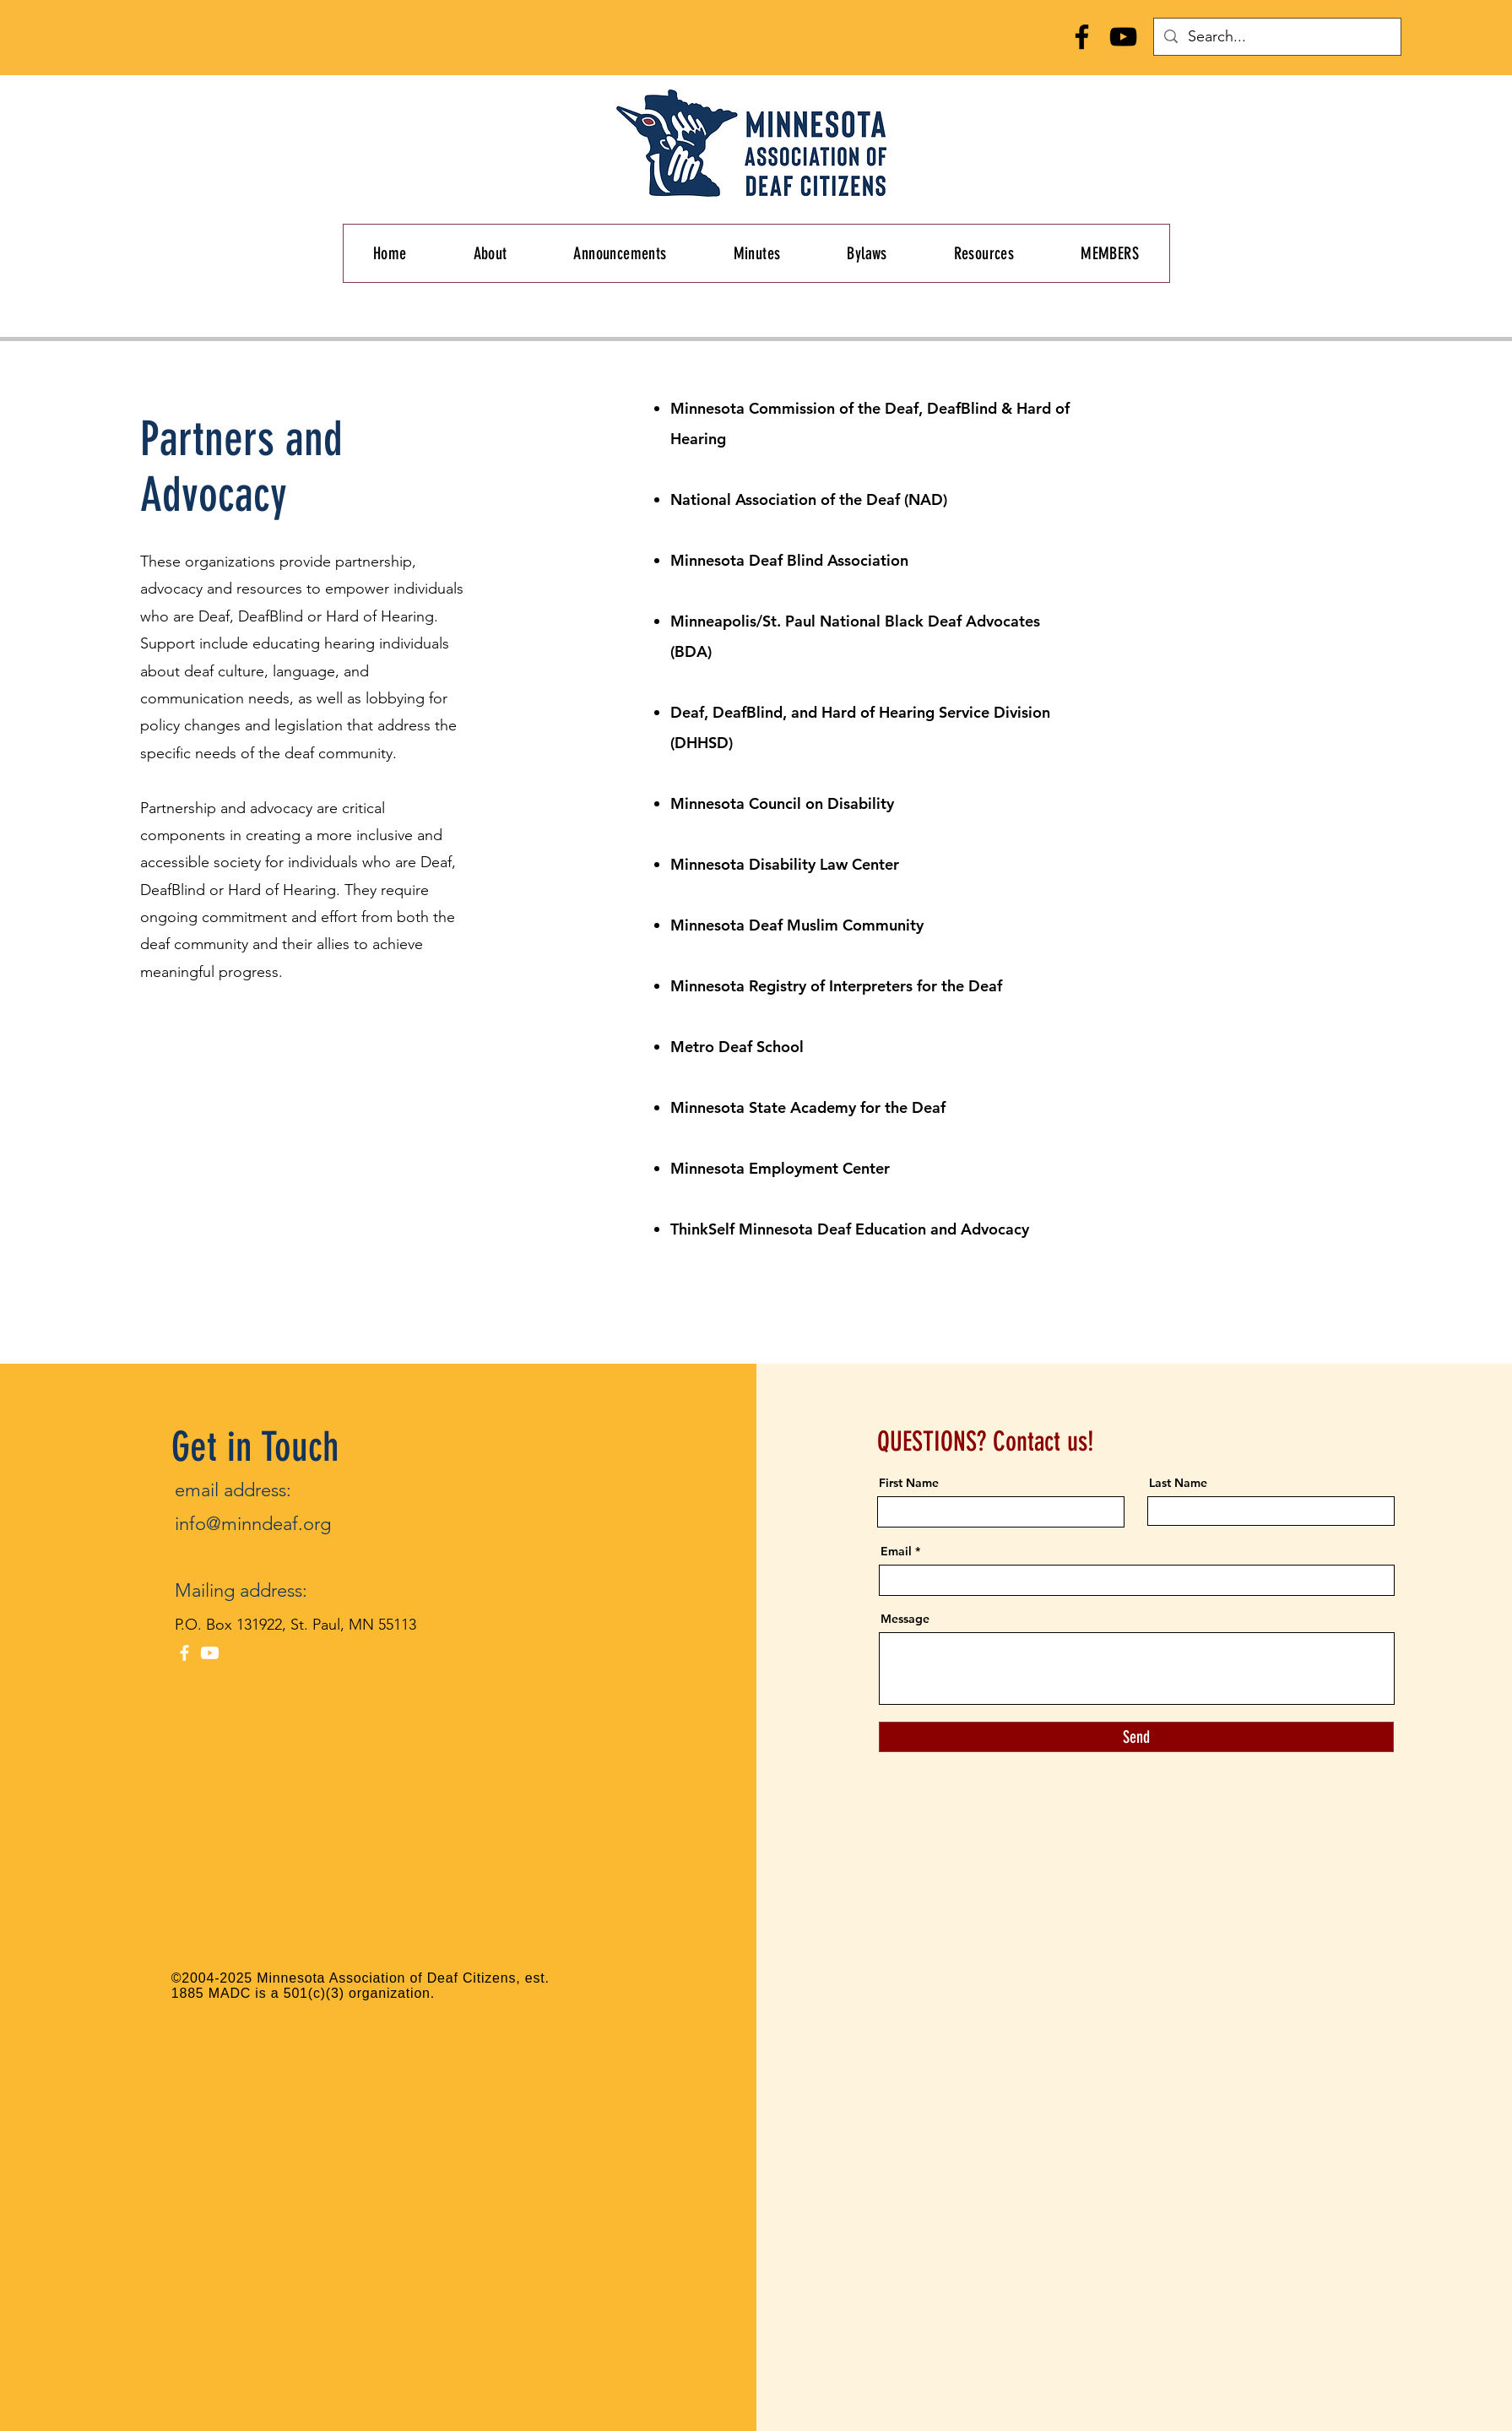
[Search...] (1276, 37)
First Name (909, 1483)
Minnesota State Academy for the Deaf (808, 1107)
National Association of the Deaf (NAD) (808, 499)
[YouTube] (1123, 36)
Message (905, 1619)
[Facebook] (1081, 36)
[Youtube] (209, 1652)
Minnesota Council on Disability (784, 803)
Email (896, 1551)
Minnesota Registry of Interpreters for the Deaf (838, 986)
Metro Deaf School (739, 1046)
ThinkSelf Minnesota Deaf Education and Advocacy (849, 1229)
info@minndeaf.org (253, 1523)
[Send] (1136, 1737)
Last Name (1178, 1483)
